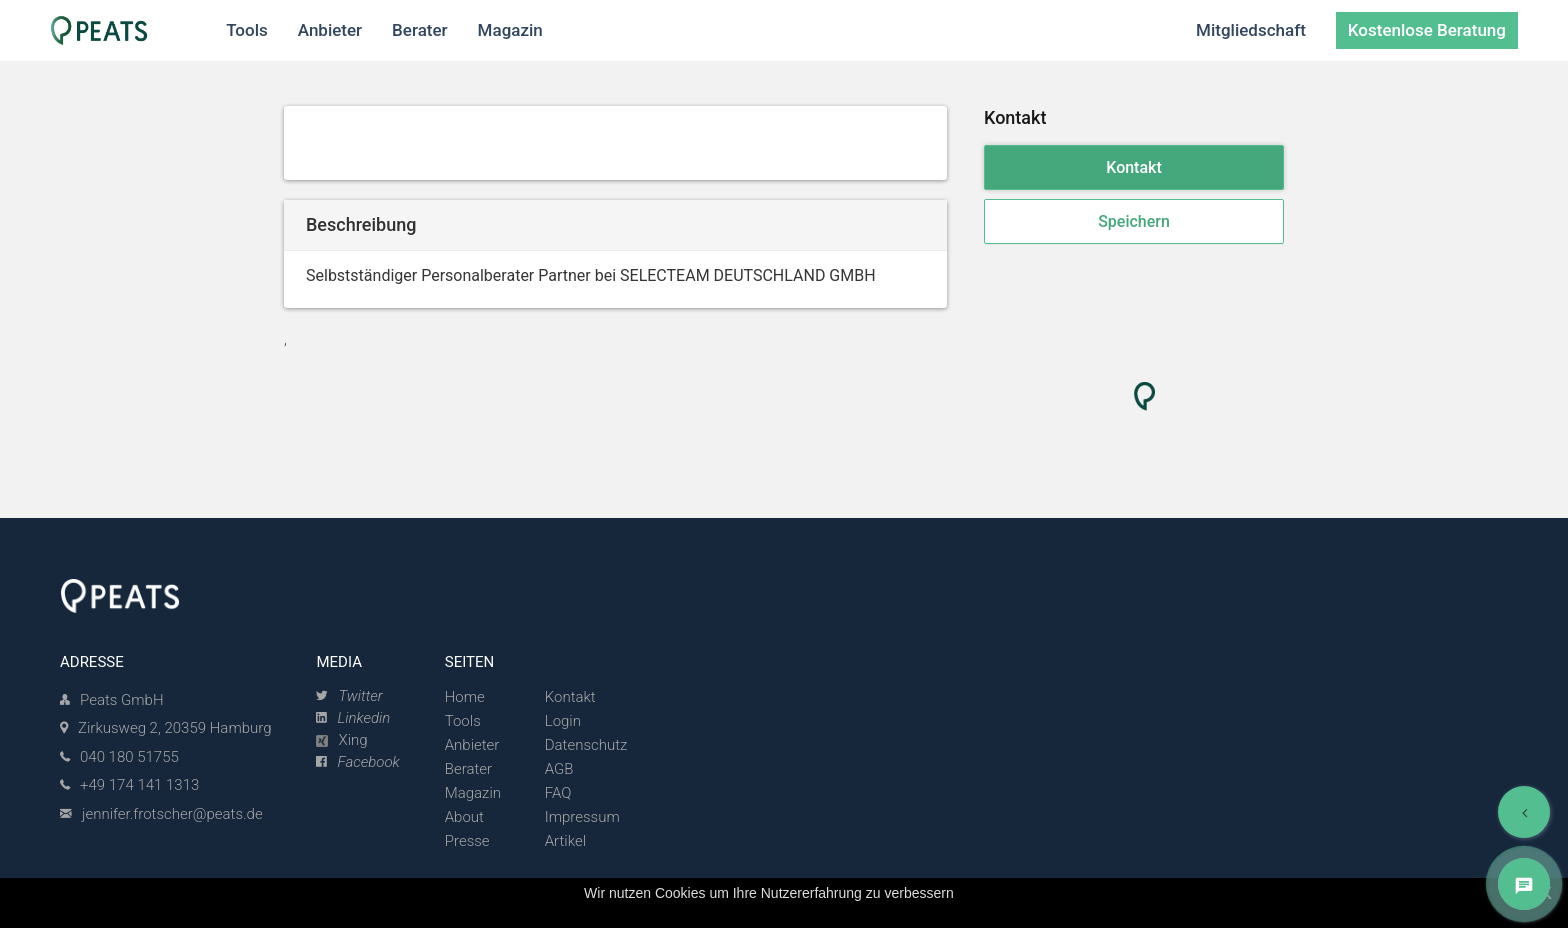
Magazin (473, 793)
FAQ (558, 793)
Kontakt (1134, 167)
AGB (559, 769)
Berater (468, 769)
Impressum (582, 817)
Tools (463, 721)
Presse (467, 841)
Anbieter (472, 745)
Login (563, 721)
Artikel (565, 841)
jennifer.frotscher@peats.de (172, 814)
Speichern (1134, 221)
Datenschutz (586, 745)
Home (465, 697)
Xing (341, 740)
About (464, 817)
